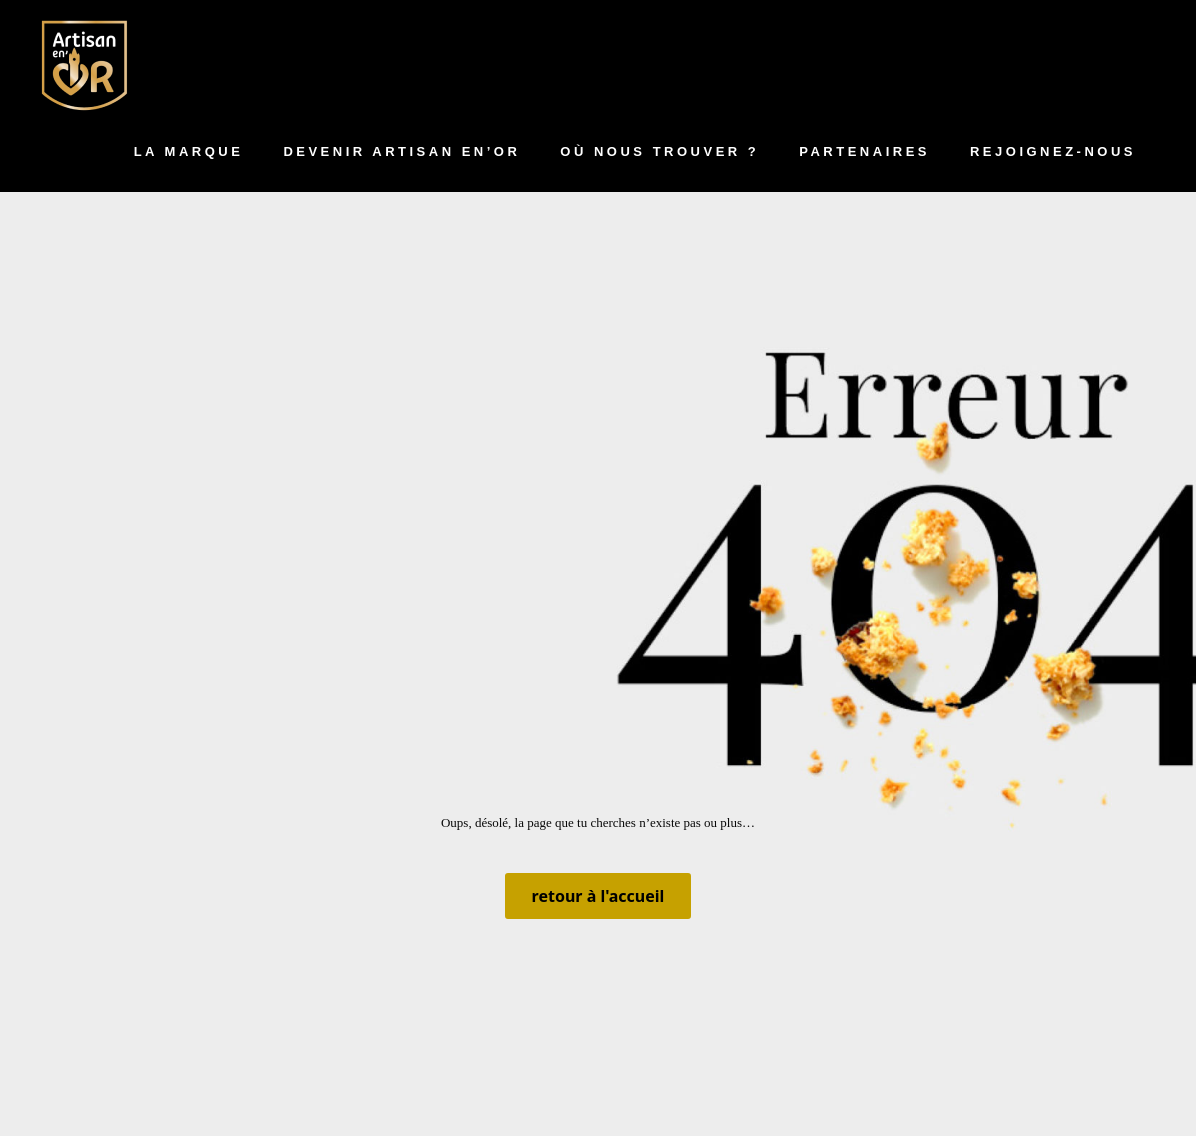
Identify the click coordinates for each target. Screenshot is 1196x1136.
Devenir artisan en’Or (401, 151)
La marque (189, 151)
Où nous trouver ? (659, 151)
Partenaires (864, 151)
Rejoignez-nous (1053, 151)
